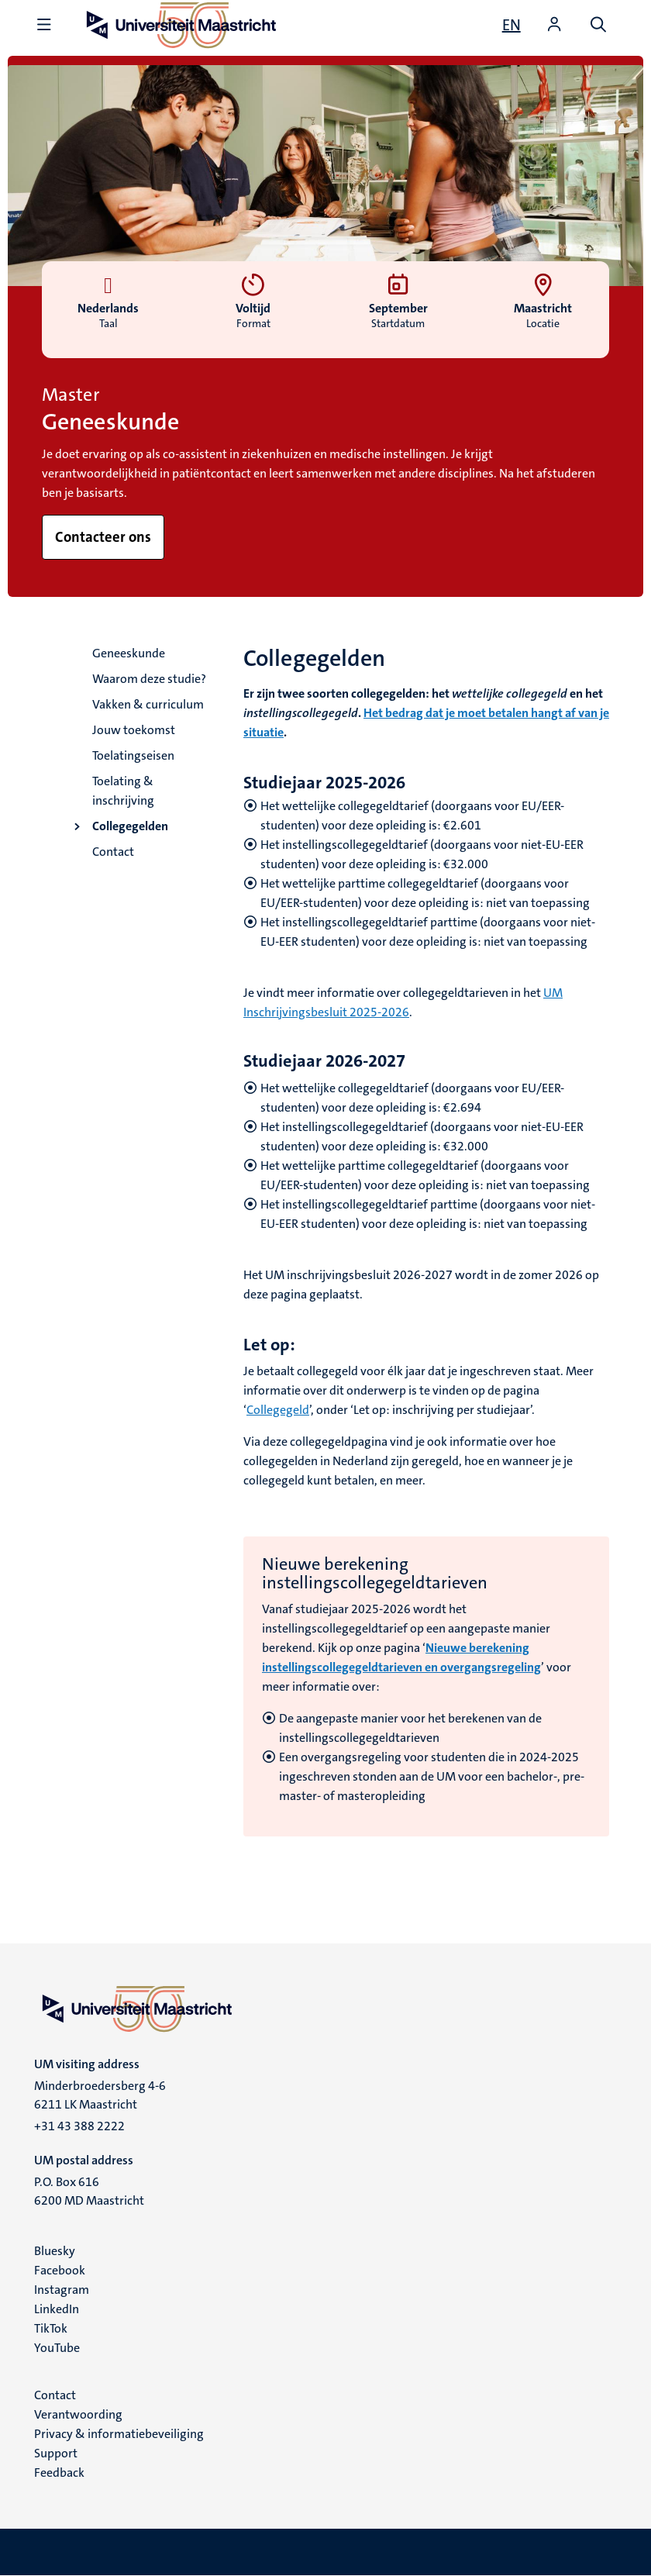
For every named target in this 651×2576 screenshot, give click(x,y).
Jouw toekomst (133, 730)
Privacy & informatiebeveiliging (119, 2434)
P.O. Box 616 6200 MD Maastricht (89, 2191)
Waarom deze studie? (149, 679)
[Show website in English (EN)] (511, 25)
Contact (113, 851)
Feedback (59, 2472)
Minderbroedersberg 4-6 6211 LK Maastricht (100, 2095)
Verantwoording (78, 2414)
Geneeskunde (128, 653)
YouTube (57, 2348)
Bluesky (54, 2251)
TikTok (50, 2328)
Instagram (61, 2289)
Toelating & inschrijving (123, 791)
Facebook (59, 2270)
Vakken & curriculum (148, 704)
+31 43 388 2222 (79, 2126)
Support (56, 2453)
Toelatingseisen (133, 755)
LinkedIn (56, 2309)
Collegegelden (130, 826)
